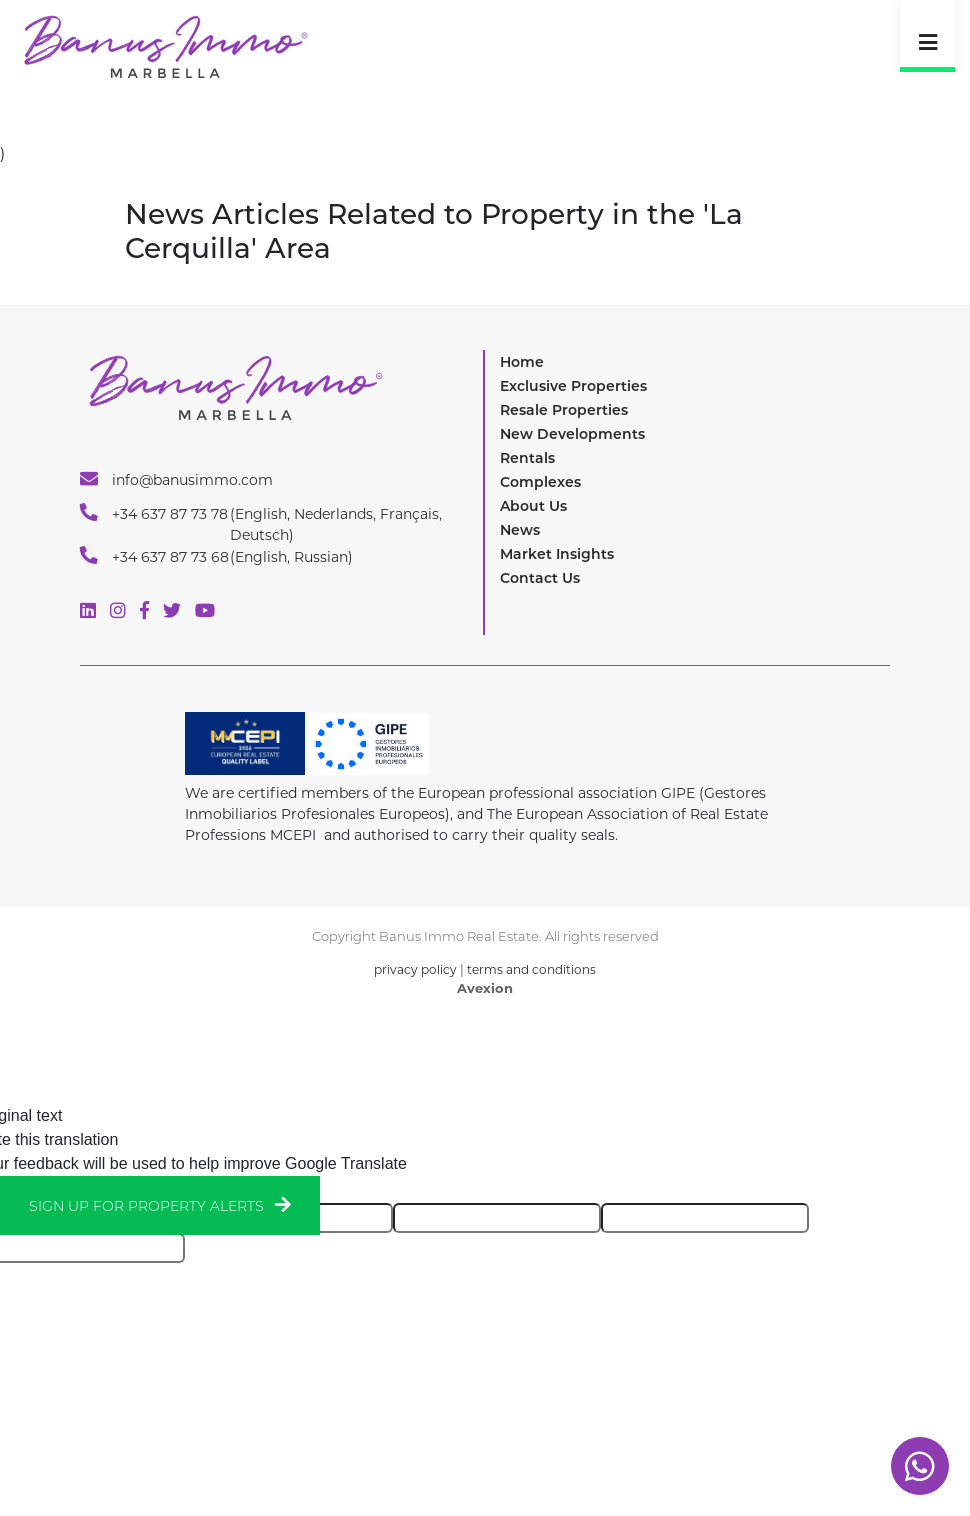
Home (522, 362)
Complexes (540, 482)
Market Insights (557, 554)
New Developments (572, 434)
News (520, 530)
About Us (533, 506)
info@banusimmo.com (176, 479)
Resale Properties (564, 410)
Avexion (485, 988)
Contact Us (540, 578)
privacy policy (415, 969)
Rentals (527, 458)
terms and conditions (531, 969)
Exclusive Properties (573, 386)
